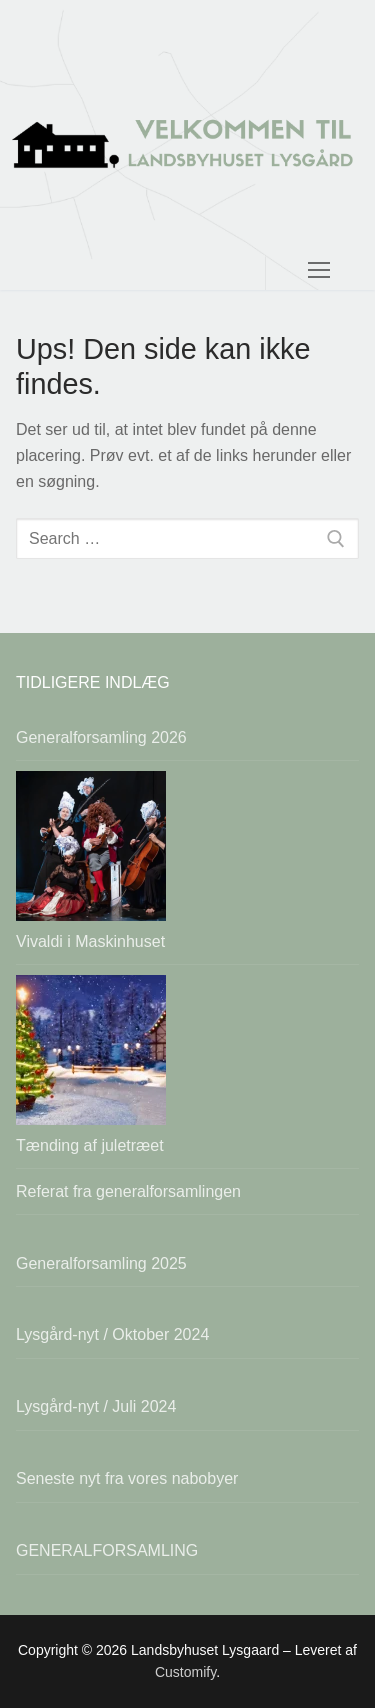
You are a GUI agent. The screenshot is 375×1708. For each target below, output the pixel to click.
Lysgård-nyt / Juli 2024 (96, 1406)
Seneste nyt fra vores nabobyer (127, 1478)
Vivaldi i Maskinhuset (90, 941)
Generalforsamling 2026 (101, 737)
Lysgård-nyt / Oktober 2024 (112, 1334)
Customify (185, 1672)
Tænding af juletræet (90, 1145)
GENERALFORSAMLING (107, 1550)
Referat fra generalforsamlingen (128, 1191)
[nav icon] (319, 145)
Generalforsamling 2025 (101, 1263)
